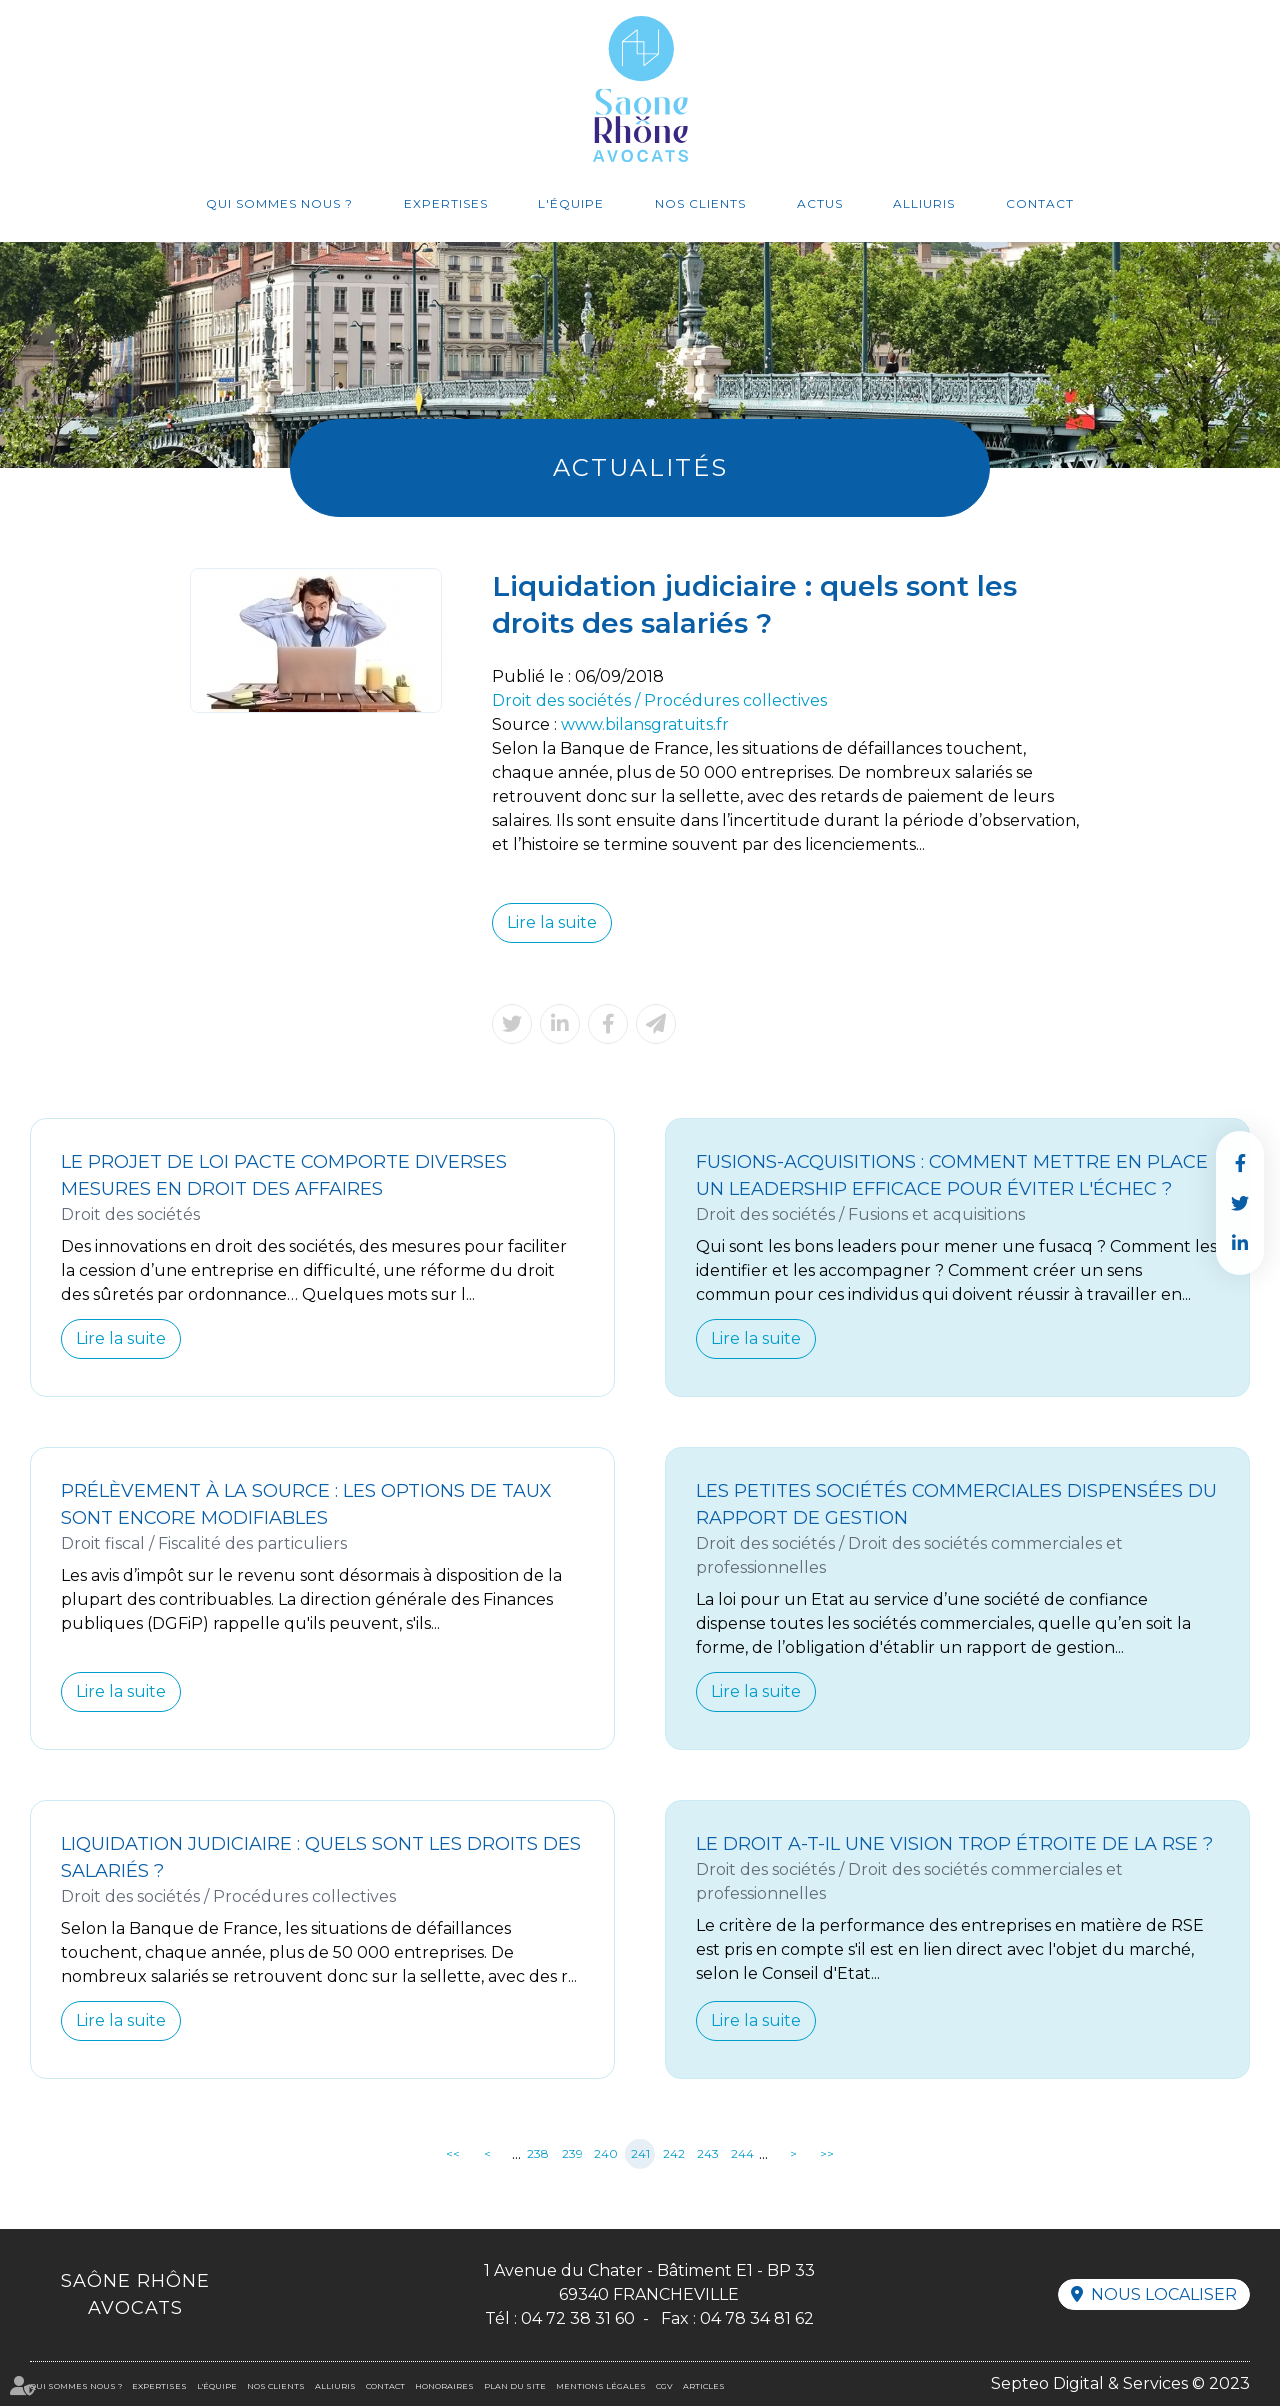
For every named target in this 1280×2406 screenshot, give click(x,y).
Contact (1040, 203)
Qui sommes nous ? (279, 203)
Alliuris (924, 203)
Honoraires (444, 2386)
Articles (704, 2386)
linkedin (1240, 1243)
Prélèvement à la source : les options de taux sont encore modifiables (306, 1504)
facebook (1240, 1163)
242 (674, 2153)
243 (708, 2153)
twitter (1240, 1203)
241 (640, 2153)
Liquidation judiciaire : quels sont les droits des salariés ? (321, 1857)
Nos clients (700, 203)
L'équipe (571, 203)
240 (606, 2153)
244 (742, 2153)
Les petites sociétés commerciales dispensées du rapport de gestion (956, 1504)
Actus (820, 203)
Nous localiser (1164, 2294)
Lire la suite (552, 922)
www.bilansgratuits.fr (645, 724)
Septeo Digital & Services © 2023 (1120, 2383)
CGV (664, 2386)
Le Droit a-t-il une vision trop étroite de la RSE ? (954, 1844)
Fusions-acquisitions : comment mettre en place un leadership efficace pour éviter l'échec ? (952, 1175)
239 (572, 2153)
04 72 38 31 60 (578, 2318)
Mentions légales (601, 2386)
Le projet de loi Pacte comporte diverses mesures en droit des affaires (284, 1175)
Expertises (446, 203)
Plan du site (515, 2386)
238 (538, 2153)
